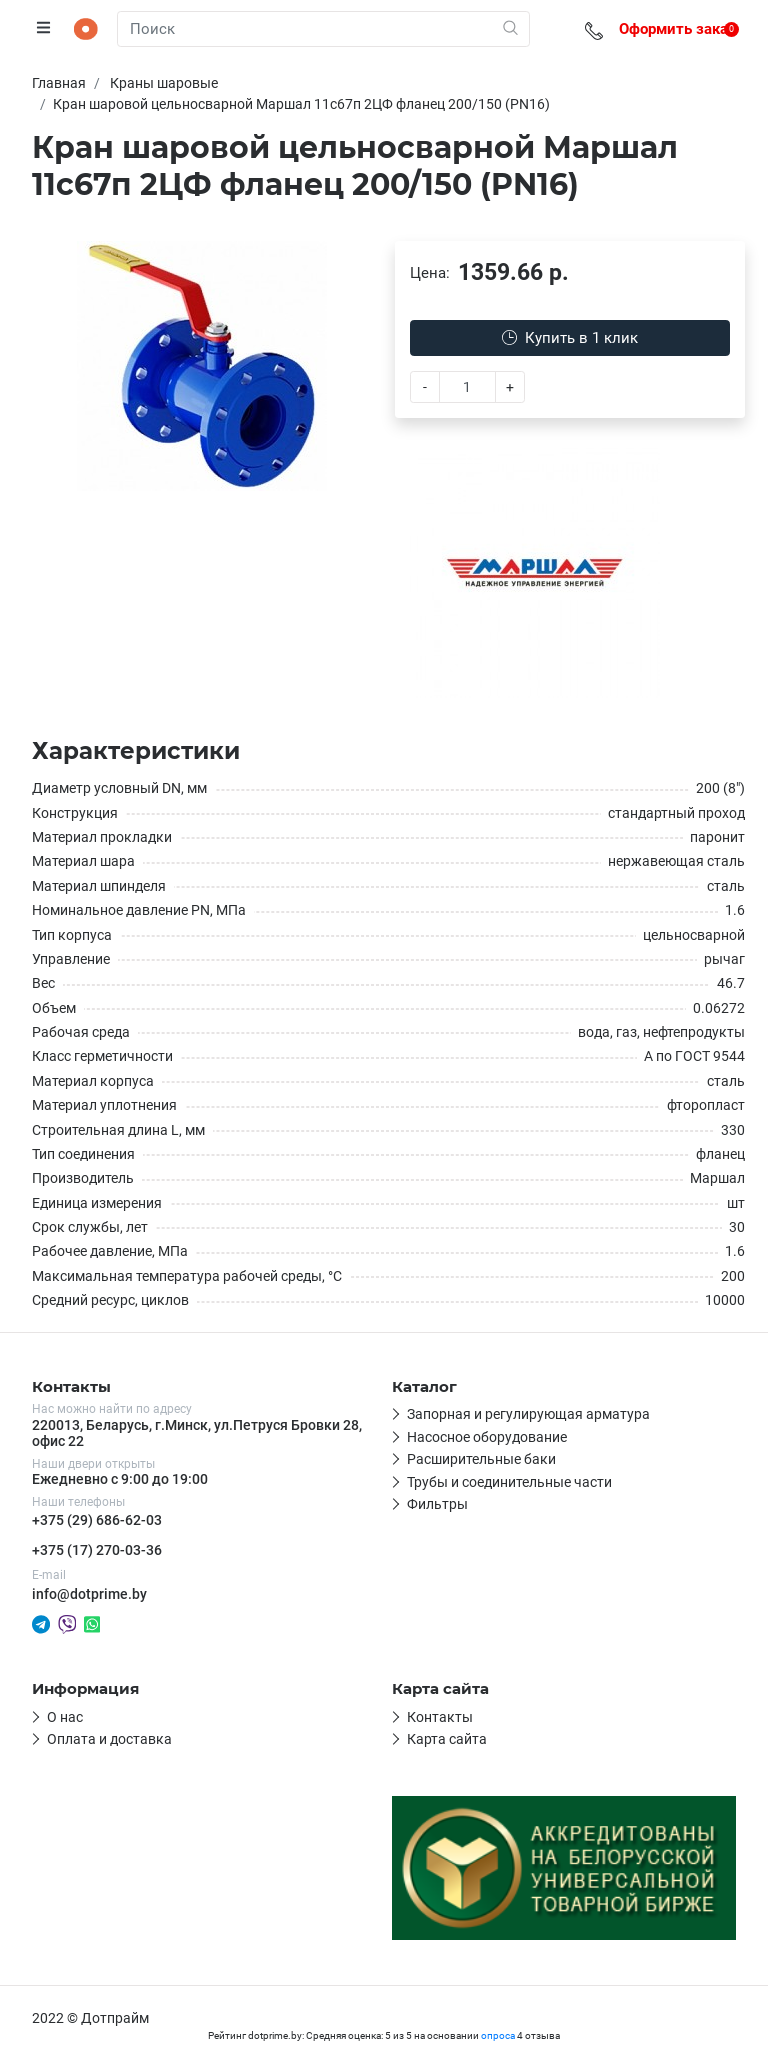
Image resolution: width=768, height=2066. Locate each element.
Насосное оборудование (487, 1437)
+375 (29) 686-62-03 (97, 1520)
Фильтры (437, 1504)
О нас (65, 1717)
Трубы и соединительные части (509, 1482)
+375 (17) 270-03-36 (97, 1550)
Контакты (440, 1717)
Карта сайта (447, 1739)
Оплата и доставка (109, 1739)
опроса (498, 2035)
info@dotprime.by (89, 1594)
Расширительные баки (481, 1459)
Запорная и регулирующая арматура (528, 1414)
